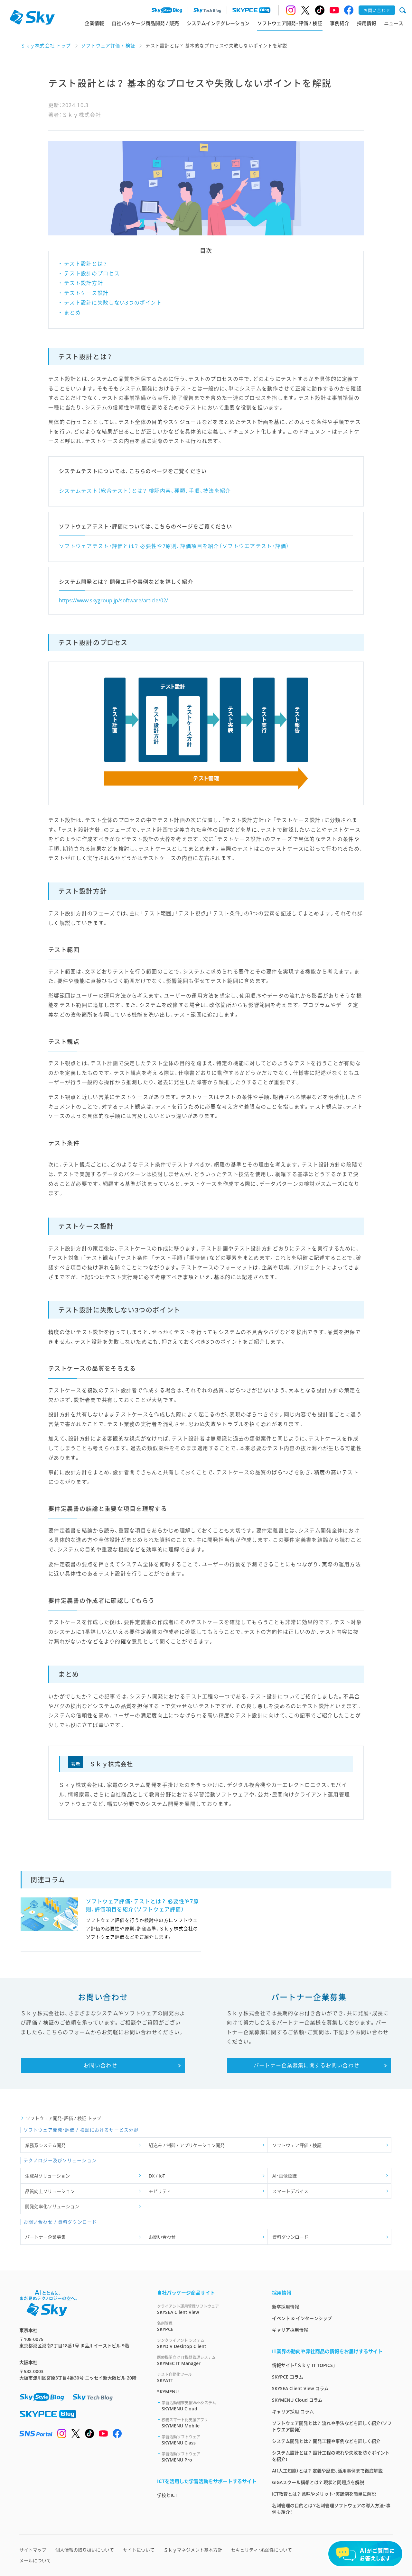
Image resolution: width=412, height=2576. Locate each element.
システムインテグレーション (218, 23)
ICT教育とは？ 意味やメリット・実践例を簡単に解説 (324, 2494)
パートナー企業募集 (45, 2237)
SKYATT (207, 2377)
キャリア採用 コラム (293, 2411)
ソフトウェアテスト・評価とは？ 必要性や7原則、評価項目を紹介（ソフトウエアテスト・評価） (174, 546)
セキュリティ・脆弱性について (261, 2550)
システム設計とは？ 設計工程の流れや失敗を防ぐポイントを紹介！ (330, 2456)
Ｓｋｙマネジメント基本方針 (193, 2550)
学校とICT (167, 2495)
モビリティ (160, 2191)
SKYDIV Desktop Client (207, 2343)
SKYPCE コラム (287, 2377)
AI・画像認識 (284, 2176)
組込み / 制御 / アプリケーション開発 (187, 2145)
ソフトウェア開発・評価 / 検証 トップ (63, 2118)
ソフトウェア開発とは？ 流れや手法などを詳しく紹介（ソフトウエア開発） (332, 2426)
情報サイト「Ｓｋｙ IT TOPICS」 (303, 2365)
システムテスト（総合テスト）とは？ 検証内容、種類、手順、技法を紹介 (145, 490)
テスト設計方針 (83, 283)
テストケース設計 (86, 293)
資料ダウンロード (290, 2237)
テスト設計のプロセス (92, 273)
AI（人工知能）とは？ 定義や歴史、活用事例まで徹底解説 (327, 2471)
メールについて (35, 2560)
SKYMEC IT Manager (207, 2360)
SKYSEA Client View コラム (300, 2388)
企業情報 (94, 23)
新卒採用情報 (285, 2307)
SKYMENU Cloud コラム (297, 2400)
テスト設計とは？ (85, 263)
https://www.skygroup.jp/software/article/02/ (113, 600)
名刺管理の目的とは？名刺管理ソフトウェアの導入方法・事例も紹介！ (331, 2508)
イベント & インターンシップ (302, 2318)
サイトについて (138, 2550)
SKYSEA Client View (207, 2309)
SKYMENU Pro (209, 2457)
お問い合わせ (162, 2237)
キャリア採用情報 (290, 2330)
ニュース (393, 23)
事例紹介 (339, 23)
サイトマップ (32, 2550)
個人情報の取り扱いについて (84, 2550)
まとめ (72, 312)
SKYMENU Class (209, 2440)
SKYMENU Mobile (209, 2423)
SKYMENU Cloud (209, 2406)
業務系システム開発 (45, 2145)
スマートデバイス (290, 2191)
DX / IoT (157, 2176)
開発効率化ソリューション (52, 2206)
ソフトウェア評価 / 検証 (297, 2145)
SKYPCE (207, 2326)
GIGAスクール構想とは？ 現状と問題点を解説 (318, 2482)
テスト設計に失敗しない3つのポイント (113, 302)
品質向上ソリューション (50, 2191)
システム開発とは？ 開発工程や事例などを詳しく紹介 (326, 2441)
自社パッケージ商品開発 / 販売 (145, 23)
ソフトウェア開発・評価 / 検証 (289, 23)
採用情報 (366, 23)
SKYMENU (168, 2392)
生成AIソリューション (47, 2176)
